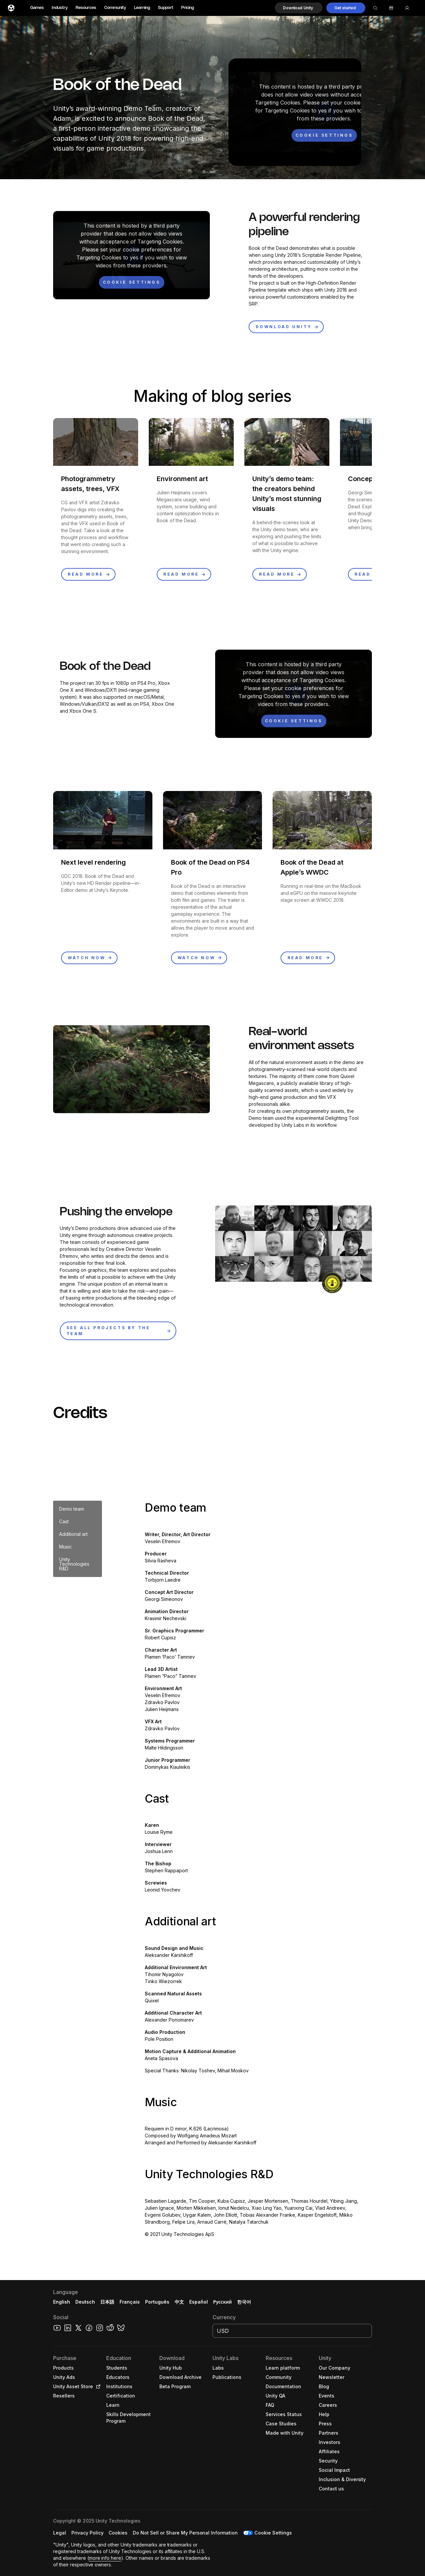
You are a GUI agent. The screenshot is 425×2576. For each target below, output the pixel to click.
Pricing (187, 8)
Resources (86, 8)
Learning (142, 8)
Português (157, 2302)
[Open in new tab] (97, 2386)
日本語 (107, 2302)
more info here (105, 2558)
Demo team (71, 1509)
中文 (179, 2302)
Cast (64, 1521)
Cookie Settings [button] (273, 2533)
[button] (298, 8)
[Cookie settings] (324, 135)
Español (198, 2302)
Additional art (73, 1534)
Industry (60, 8)
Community (115, 8)
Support (165, 8)
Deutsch (85, 2302)
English (61, 2302)
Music (65, 1546)
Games (37, 8)
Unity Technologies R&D (74, 1563)
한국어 (244, 2302)
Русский (222, 2302)
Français (130, 2302)
